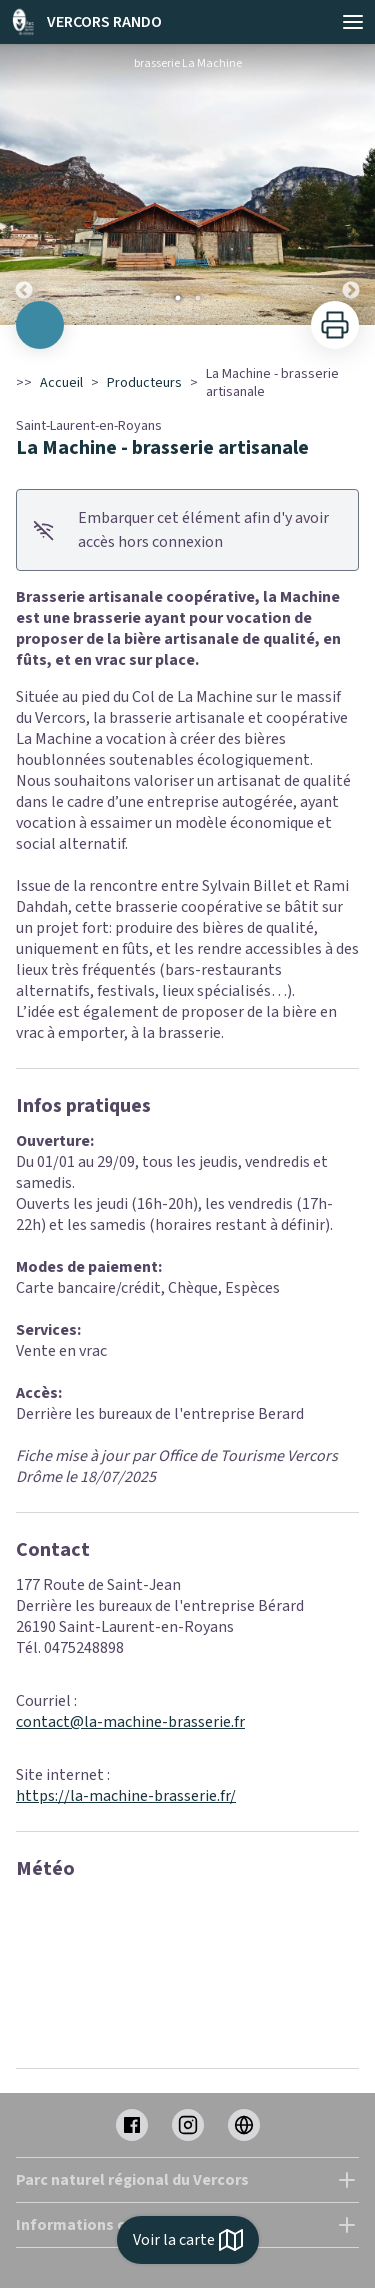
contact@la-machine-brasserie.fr (130, 1722)
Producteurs (144, 383)
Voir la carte (188, 2240)
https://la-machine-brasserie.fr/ (126, 1796)
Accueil (61, 383)
